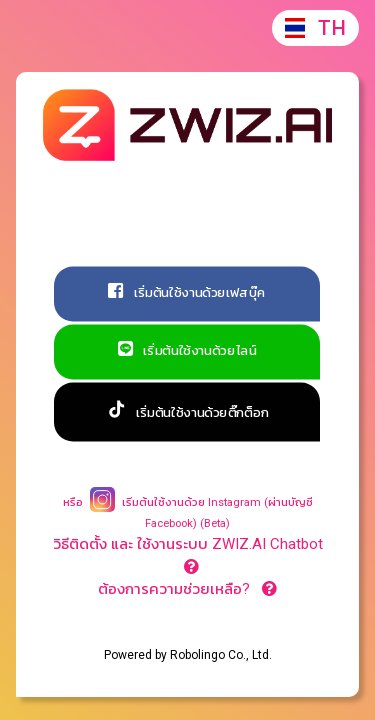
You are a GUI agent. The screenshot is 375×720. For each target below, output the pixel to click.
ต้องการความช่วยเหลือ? (187, 589)
